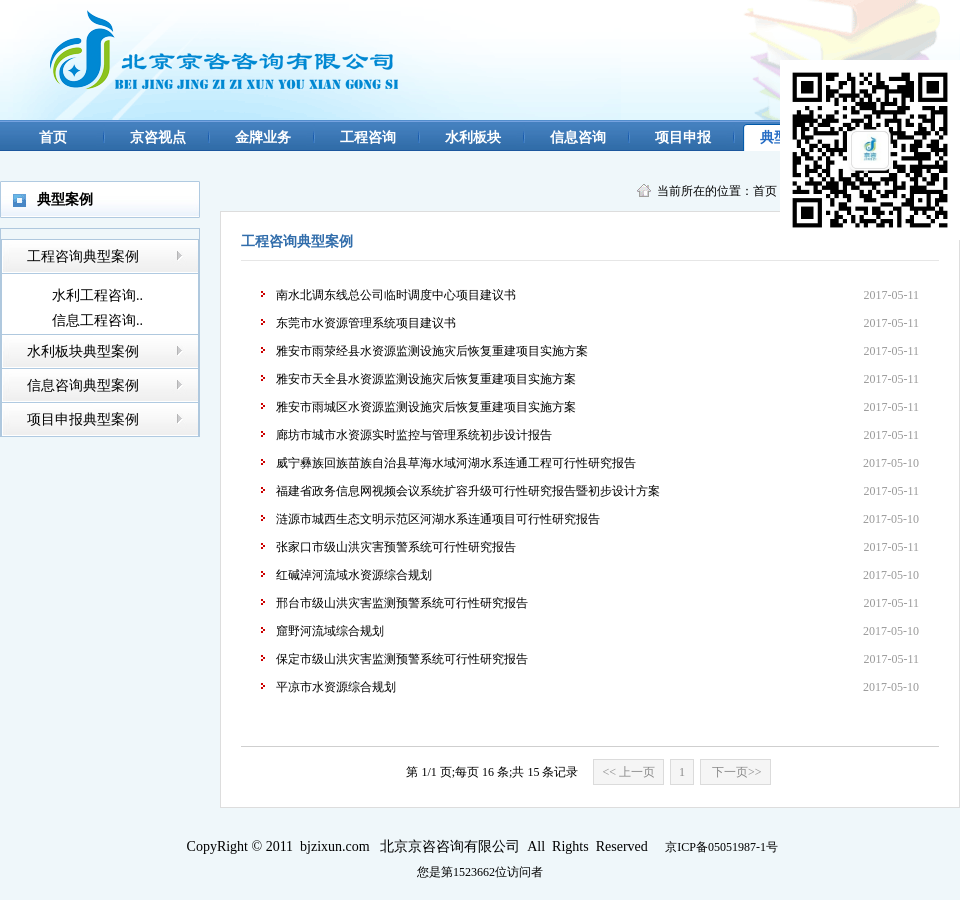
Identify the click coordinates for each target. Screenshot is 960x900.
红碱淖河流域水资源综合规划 (354, 575)
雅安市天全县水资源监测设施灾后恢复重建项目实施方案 (426, 379)
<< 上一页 (628, 772)
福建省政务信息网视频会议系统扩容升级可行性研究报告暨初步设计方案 (468, 491)
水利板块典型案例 (83, 351)
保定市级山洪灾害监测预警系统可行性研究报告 (402, 659)
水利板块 (473, 137)
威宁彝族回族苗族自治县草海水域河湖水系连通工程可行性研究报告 (456, 463)
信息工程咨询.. (97, 320)
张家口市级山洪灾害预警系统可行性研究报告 (396, 547)
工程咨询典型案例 (83, 256)
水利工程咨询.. (97, 295)
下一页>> (735, 772)
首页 (53, 137)
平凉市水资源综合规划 (336, 687)
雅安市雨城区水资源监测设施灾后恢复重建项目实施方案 (426, 407)
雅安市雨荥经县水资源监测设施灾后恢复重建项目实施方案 (432, 351)
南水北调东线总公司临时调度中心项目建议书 (396, 295)
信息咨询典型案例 (83, 385)
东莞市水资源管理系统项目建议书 (366, 323)
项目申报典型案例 (83, 419)
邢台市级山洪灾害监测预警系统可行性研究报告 (402, 603)
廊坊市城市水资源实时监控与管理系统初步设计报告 (414, 435)
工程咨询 (368, 137)
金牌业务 (263, 137)
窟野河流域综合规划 (330, 631)
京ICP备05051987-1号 (721, 847)
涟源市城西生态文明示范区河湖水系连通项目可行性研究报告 (438, 519)
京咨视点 (158, 137)
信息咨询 (578, 137)
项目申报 (683, 137)
